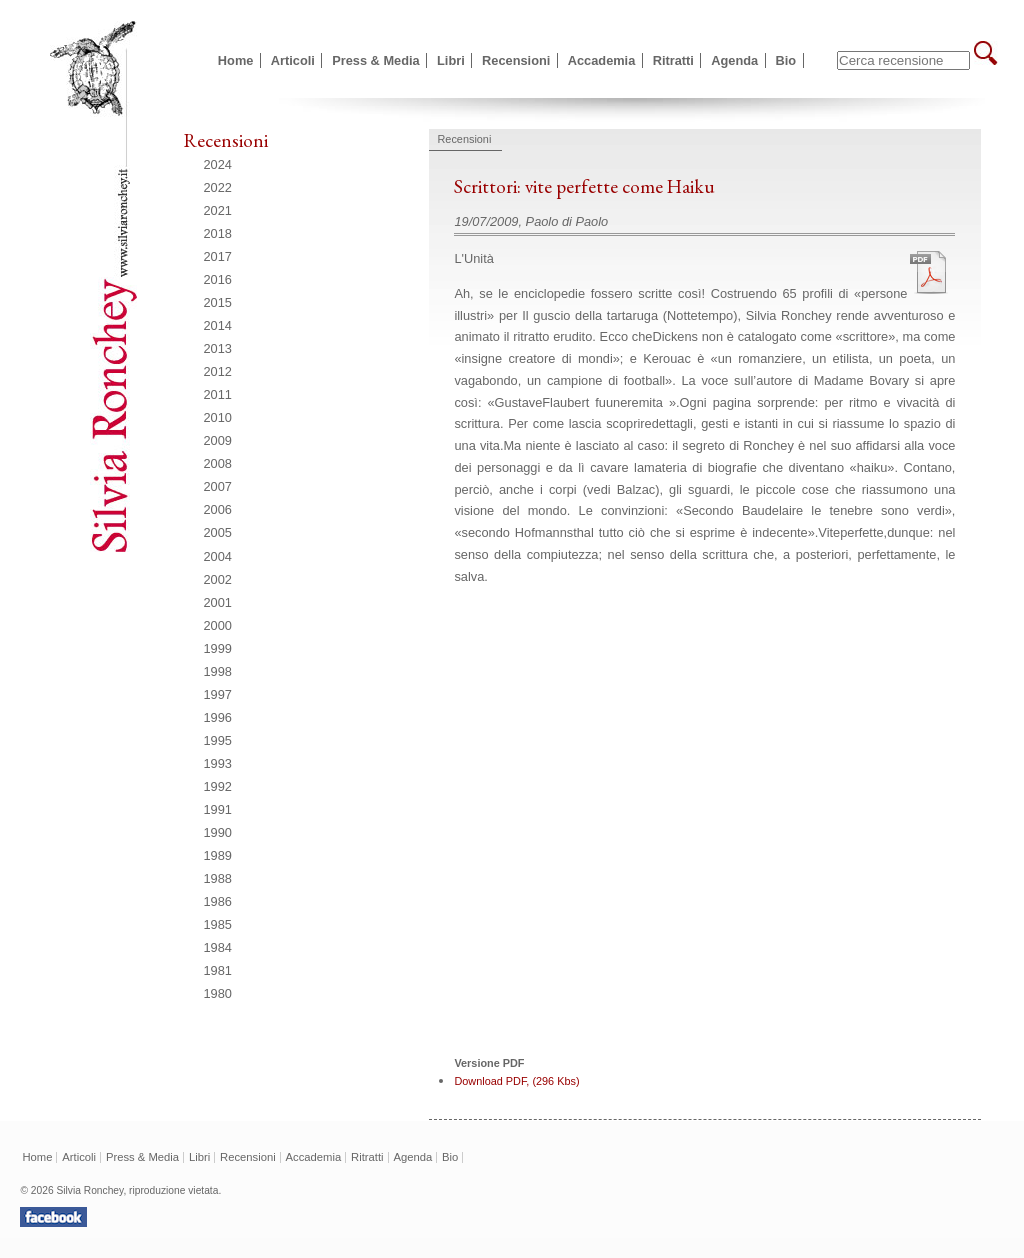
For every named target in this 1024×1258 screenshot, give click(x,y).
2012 (218, 371)
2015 (218, 302)
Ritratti (673, 60)
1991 (218, 809)
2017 (218, 256)
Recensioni (516, 60)
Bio (786, 60)
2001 (218, 602)
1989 (218, 855)
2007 (218, 486)
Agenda (734, 60)
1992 (218, 786)
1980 (218, 993)
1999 (218, 648)
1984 (218, 947)
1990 (218, 832)
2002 (218, 579)
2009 (218, 440)
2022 (218, 187)
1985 (218, 924)
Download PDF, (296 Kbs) (516, 1081)
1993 (218, 763)
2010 (218, 417)
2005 (218, 532)
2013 (218, 348)
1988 (218, 878)
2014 (218, 325)
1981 (218, 970)
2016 (218, 279)
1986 (218, 901)
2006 (218, 509)
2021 (218, 210)
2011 (218, 394)
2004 (218, 556)
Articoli (293, 60)
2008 (218, 463)
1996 (218, 717)
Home (236, 60)
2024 (218, 164)
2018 (218, 233)
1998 (218, 671)
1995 (218, 740)
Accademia (602, 60)
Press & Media (376, 60)
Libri (451, 60)
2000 (218, 625)
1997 (218, 694)
